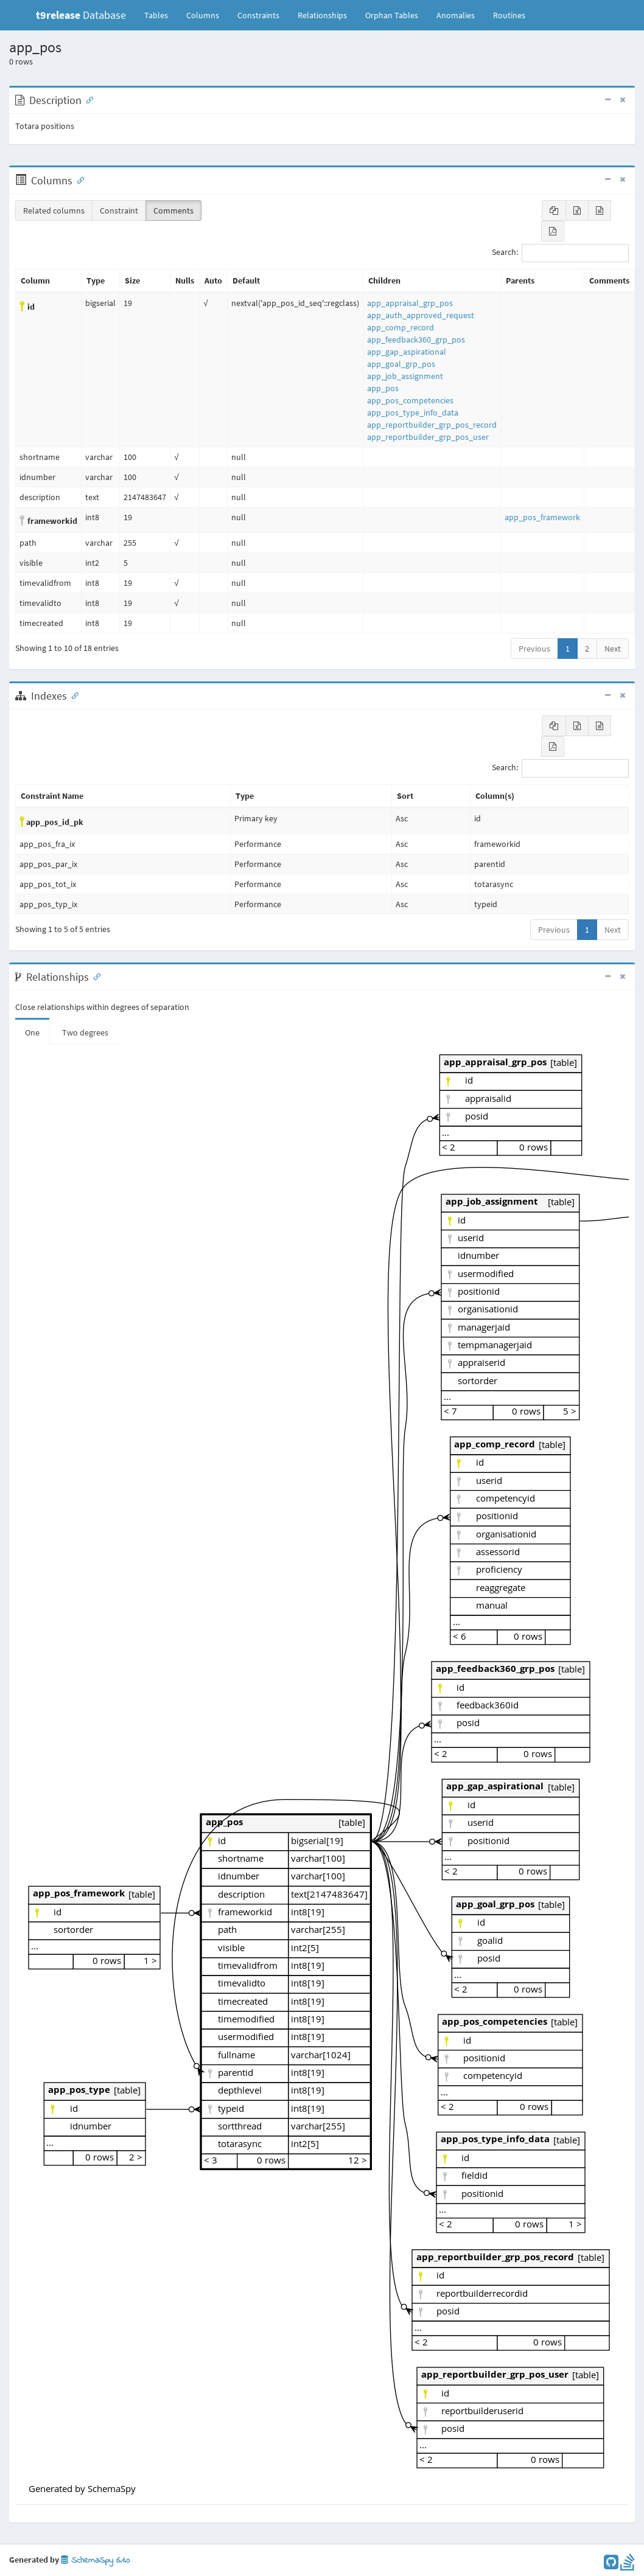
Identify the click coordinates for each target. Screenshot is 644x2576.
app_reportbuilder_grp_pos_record (432, 424)
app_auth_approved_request (420, 315)
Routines (509, 15)
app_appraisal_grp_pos (410, 303)
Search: (560, 253)
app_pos (383, 388)
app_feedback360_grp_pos (416, 339)
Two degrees (85, 1032)
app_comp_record (400, 327)
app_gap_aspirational (406, 351)
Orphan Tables (391, 15)
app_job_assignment (405, 376)
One (32, 1032)
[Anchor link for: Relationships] (94, 975)
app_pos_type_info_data (412, 412)
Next (612, 648)
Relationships (322, 15)
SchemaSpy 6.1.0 (95, 2560)
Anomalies (455, 15)
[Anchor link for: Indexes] (72, 694)
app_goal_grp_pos (401, 363)
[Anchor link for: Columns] (77, 179)
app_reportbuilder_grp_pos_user (428, 436)
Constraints (258, 15)
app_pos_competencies (410, 400)
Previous (534, 648)
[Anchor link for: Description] (87, 99)
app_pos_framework (542, 517)
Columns (202, 15)
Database (81, 15)
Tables (160, 15)
